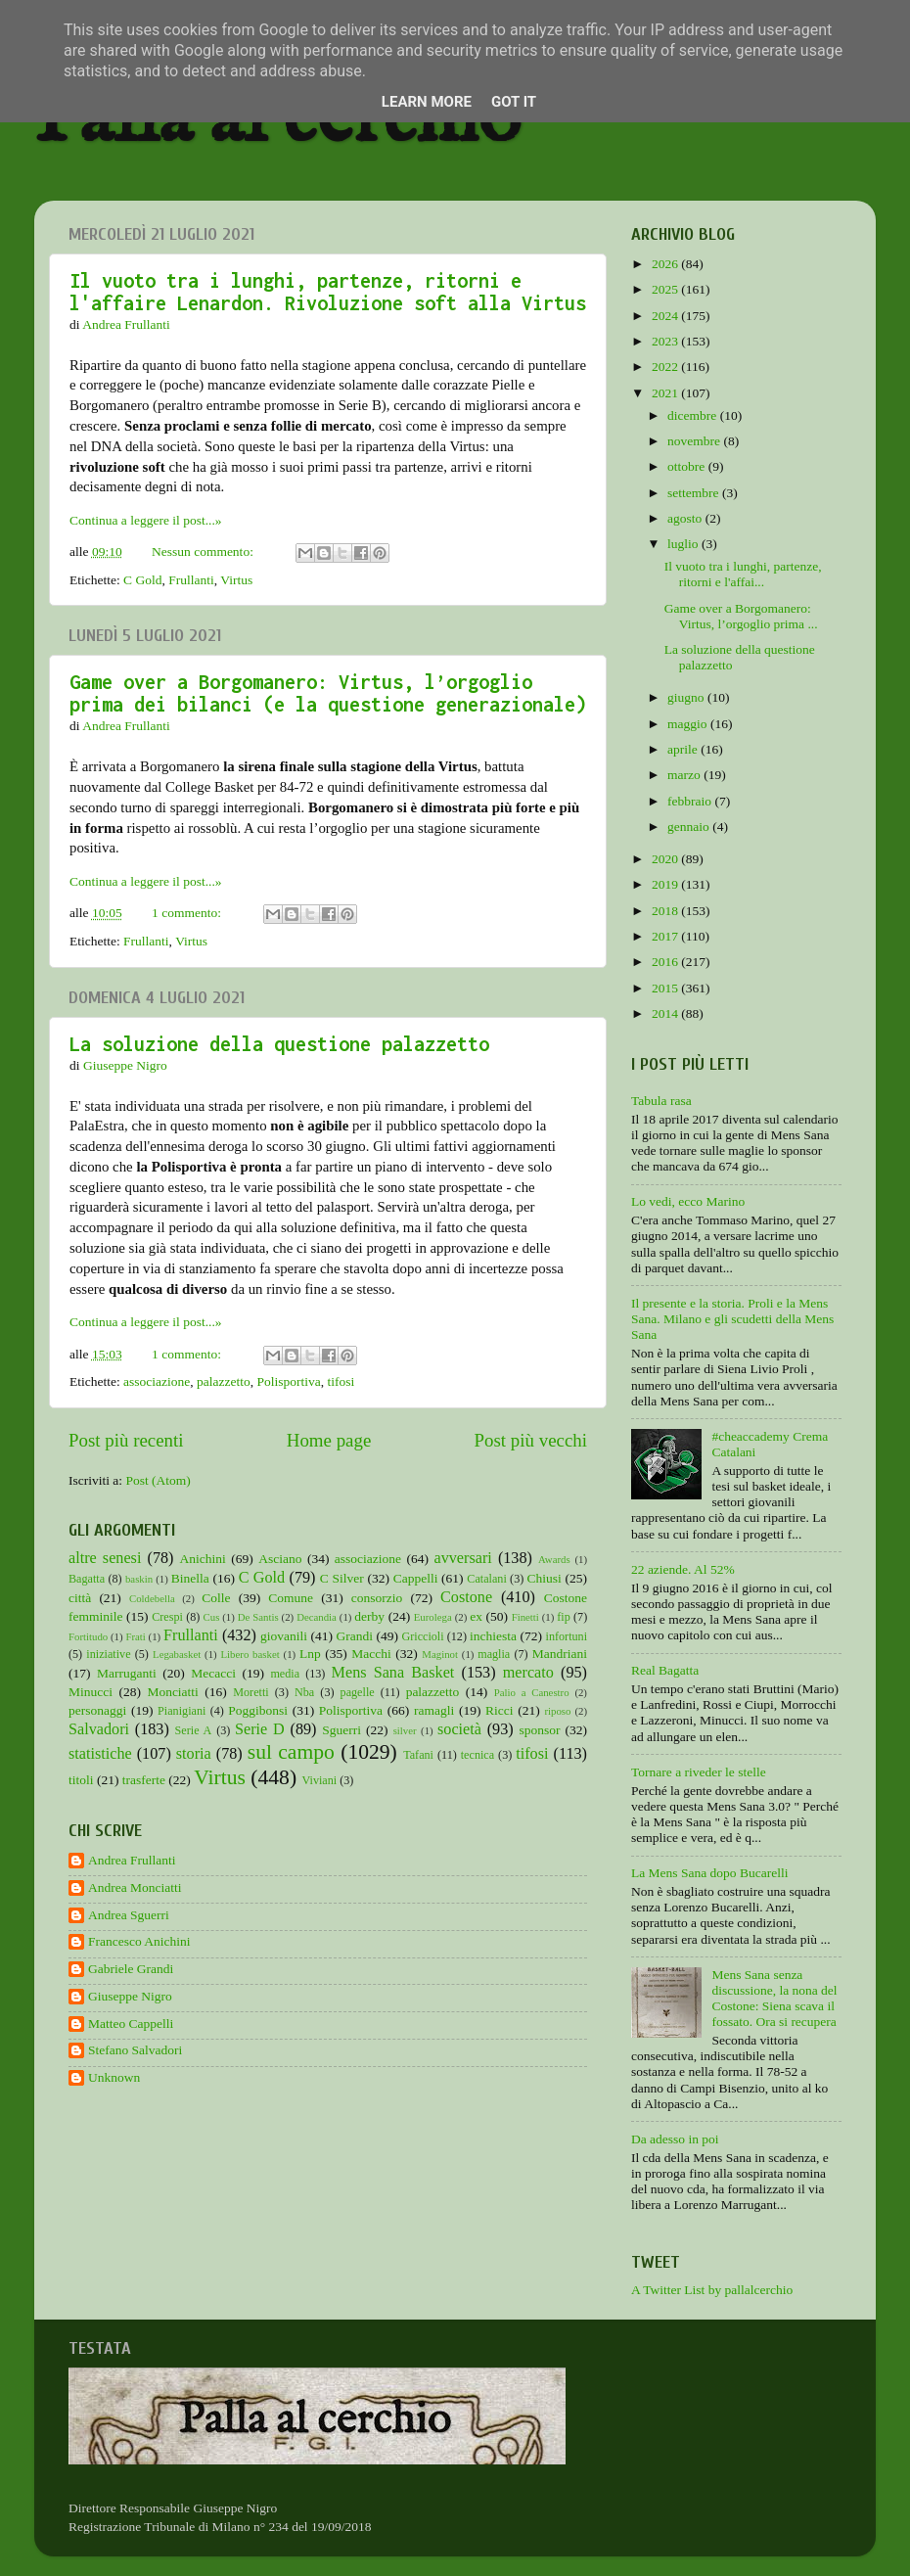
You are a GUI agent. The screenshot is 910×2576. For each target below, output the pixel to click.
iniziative (108, 1654)
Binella (190, 1578)
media (284, 1673)
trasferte (143, 1779)
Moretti (250, 1692)
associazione (156, 1381)
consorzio (376, 1597)
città (79, 1597)
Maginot (440, 1654)
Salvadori (98, 1729)
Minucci (90, 1691)
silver (405, 1730)
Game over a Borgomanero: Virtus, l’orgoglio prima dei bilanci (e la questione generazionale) (327, 692)
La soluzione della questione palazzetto (279, 1044)
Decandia (316, 1617)
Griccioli (422, 1636)
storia (193, 1754)
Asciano (279, 1558)
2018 (666, 910)
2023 (666, 341)
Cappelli (415, 1578)
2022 (666, 366)
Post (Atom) (157, 1480)
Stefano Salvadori (135, 2050)
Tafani (418, 1755)
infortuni (567, 1636)
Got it (513, 102)
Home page (329, 1440)
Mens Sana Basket (393, 1672)
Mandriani (559, 1653)
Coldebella (152, 1598)
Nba (304, 1692)
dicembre (693, 415)
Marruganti (127, 1673)
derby (369, 1616)
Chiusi (544, 1578)
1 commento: (188, 912)
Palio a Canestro (531, 1692)
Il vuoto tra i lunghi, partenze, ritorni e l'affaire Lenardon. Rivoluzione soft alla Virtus (327, 291)
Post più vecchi (531, 1440)
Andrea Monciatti (135, 1887)
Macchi (370, 1653)
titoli (81, 1779)
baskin (139, 1579)
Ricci (499, 1710)
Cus (212, 1617)
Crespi (167, 1617)
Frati (135, 1636)
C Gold (142, 580)
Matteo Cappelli (130, 2023)
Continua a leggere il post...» (145, 520)
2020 (666, 858)
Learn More (427, 102)
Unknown (114, 2077)
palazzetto (223, 1381)
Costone (466, 1597)
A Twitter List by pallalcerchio (712, 2289)
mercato (528, 1672)
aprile (684, 749)
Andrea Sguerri (128, 1915)
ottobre (687, 466)
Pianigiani (181, 1711)
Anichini (203, 1558)
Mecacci (213, 1673)
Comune (290, 1597)
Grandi (355, 1636)
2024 (666, 315)
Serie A (193, 1730)
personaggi (97, 1710)
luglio (684, 543)
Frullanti (191, 580)
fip (563, 1617)
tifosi (341, 1381)
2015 (666, 988)
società (459, 1729)
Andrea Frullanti (132, 1860)
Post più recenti (126, 1440)
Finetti (525, 1617)
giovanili (283, 1636)
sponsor (539, 1730)
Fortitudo (88, 1636)
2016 (666, 961)
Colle (216, 1597)
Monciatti (173, 1691)
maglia (494, 1654)
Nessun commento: (204, 551)
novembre (695, 441)
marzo (685, 774)
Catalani (486, 1579)
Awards (554, 1559)
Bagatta (86, 1579)
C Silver (342, 1578)
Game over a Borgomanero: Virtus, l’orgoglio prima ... (741, 616)
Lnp (310, 1653)
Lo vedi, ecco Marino (688, 1201)
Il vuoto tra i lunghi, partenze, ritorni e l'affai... (743, 574)
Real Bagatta (665, 1670)
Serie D (260, 1729)
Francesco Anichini (139, 1941)
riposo (557, 1711)
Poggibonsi (258, 1710)
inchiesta (493, 1636)
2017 (666, 936)
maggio (688, 723)
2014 (666, 1013)
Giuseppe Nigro (130, 1996)
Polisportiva (289, 1381)
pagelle (358, 1692)
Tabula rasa (661, 1100)
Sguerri (341, 1730)
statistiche (100, 1754)
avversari (462, 1558)
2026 (666, 263)
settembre (694, 492)
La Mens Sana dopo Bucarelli (709, 1872)
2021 (666, 393)
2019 (666, 884)
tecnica (477, 1755)
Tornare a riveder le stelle (698, 1772)
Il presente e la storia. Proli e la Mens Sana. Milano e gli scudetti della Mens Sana (732, 1319)
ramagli (434, 1710)
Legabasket (177, 1654)
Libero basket (250, 1654)
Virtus (236, 580)
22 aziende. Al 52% (683, 1569)
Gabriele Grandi (130, 1968)
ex (476, 1616)
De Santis (258, 1617)
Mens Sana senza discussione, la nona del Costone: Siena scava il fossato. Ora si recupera (774, 1998)
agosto (686, 518)
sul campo (291, 1752)
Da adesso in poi (675, 2139)
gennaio (689, 826)
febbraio (690, 801)
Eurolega (433, 1617)
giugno (687, 697)
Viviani (320, 1780)
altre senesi (104, 1558)
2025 (666, 289)
